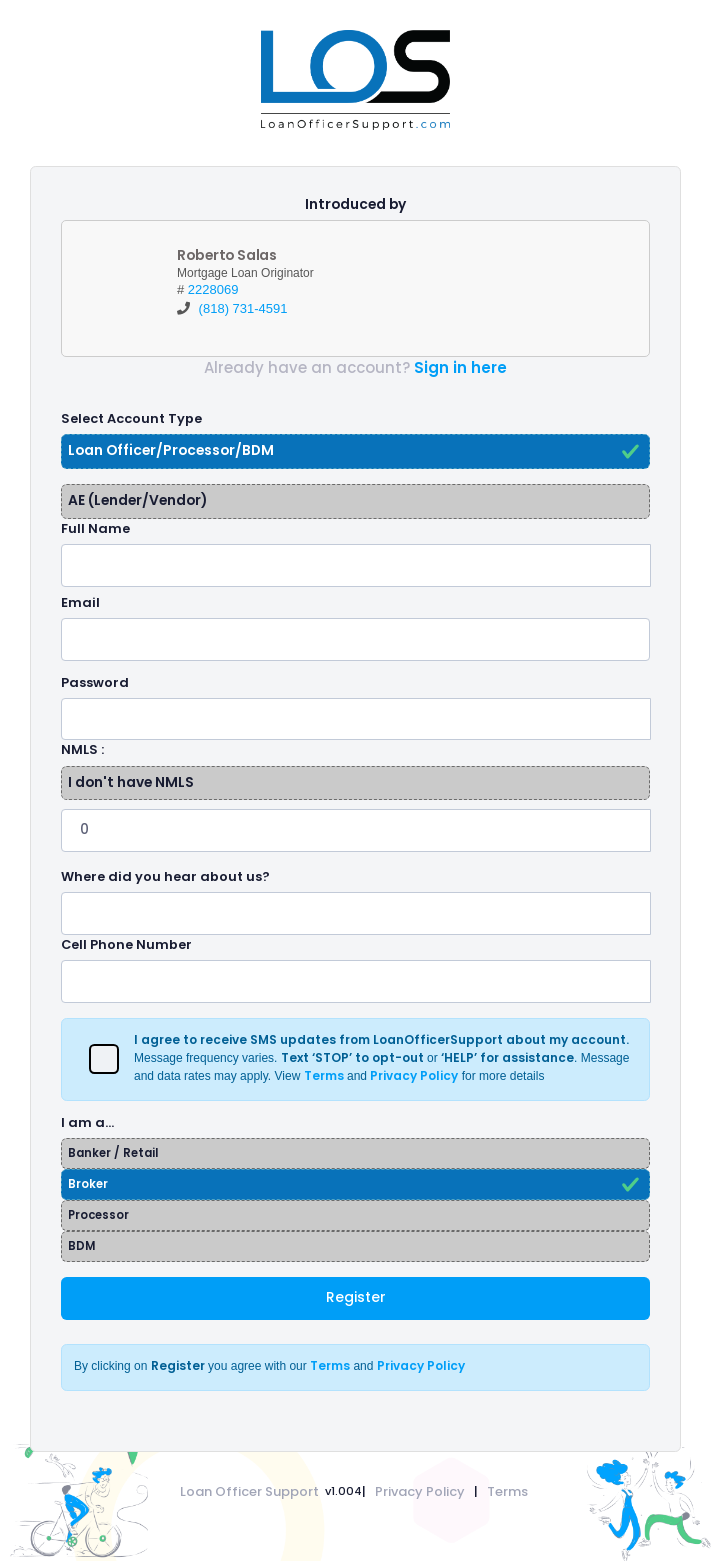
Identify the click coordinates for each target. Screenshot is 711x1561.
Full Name (95, 528)
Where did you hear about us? (165, 876)
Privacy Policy (420, 1491)
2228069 (213, 289)
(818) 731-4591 (243, 308)
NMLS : (82, 749)
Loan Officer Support (249, 1491)
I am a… (87, 1122)
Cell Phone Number (126, 944)
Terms (507, 1491)
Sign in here (460, 367)
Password (95, 682)
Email (80, 602)
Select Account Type (131, 418)
